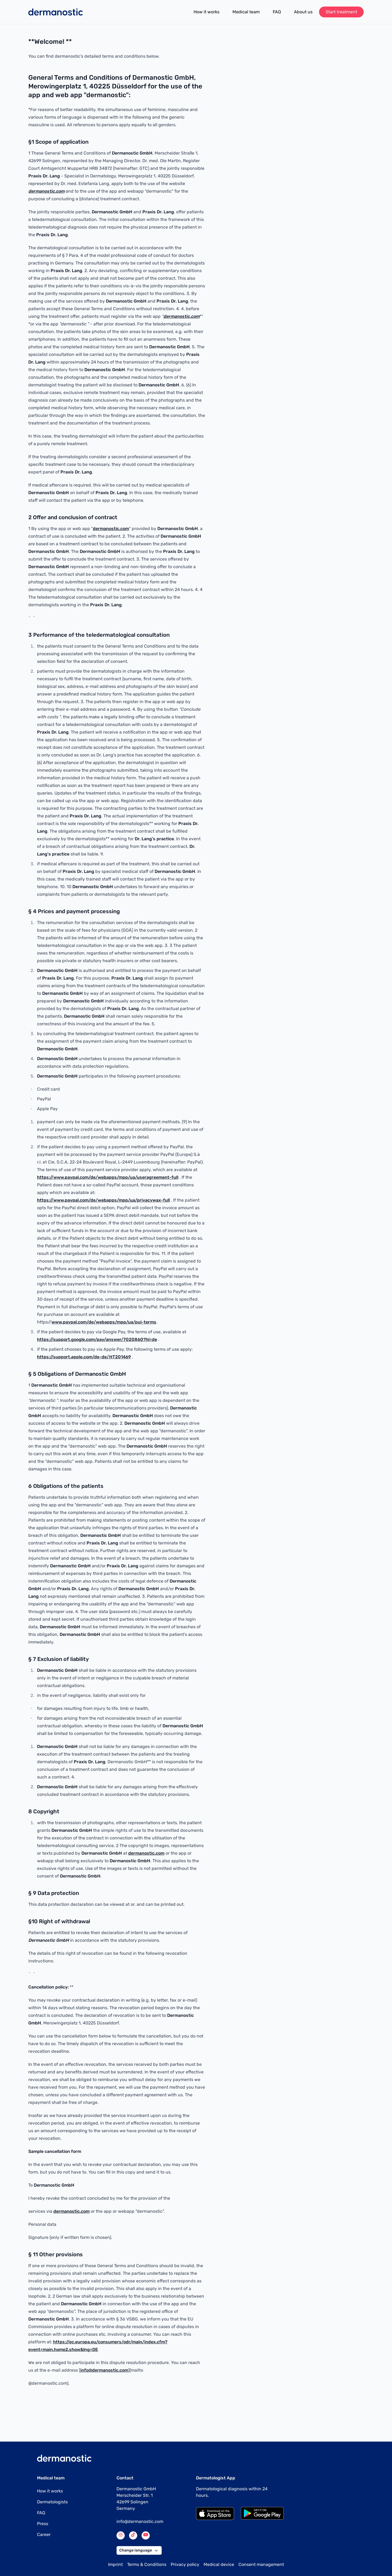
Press (42, 2523)
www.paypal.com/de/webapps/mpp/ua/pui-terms (103, 1322)
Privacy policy (185, 2564)
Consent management (261, 2564)
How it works (206, 11)
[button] (156, 2550)
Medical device (219, 2564)
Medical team (246, 11)
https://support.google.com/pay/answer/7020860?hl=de (97, 1339)
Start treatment (341, 11)
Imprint (115, 2564)
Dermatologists (52, 2501)
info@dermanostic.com (104, 2370)
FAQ (277, 11)
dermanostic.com (111, 528)
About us (303, 11)
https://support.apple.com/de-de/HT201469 (84, 1356)
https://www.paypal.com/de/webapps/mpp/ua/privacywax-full (103, 1200)
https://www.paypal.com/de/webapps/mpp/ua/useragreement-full (107, 1177)
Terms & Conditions (146, 2564)
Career (44, 2534)
